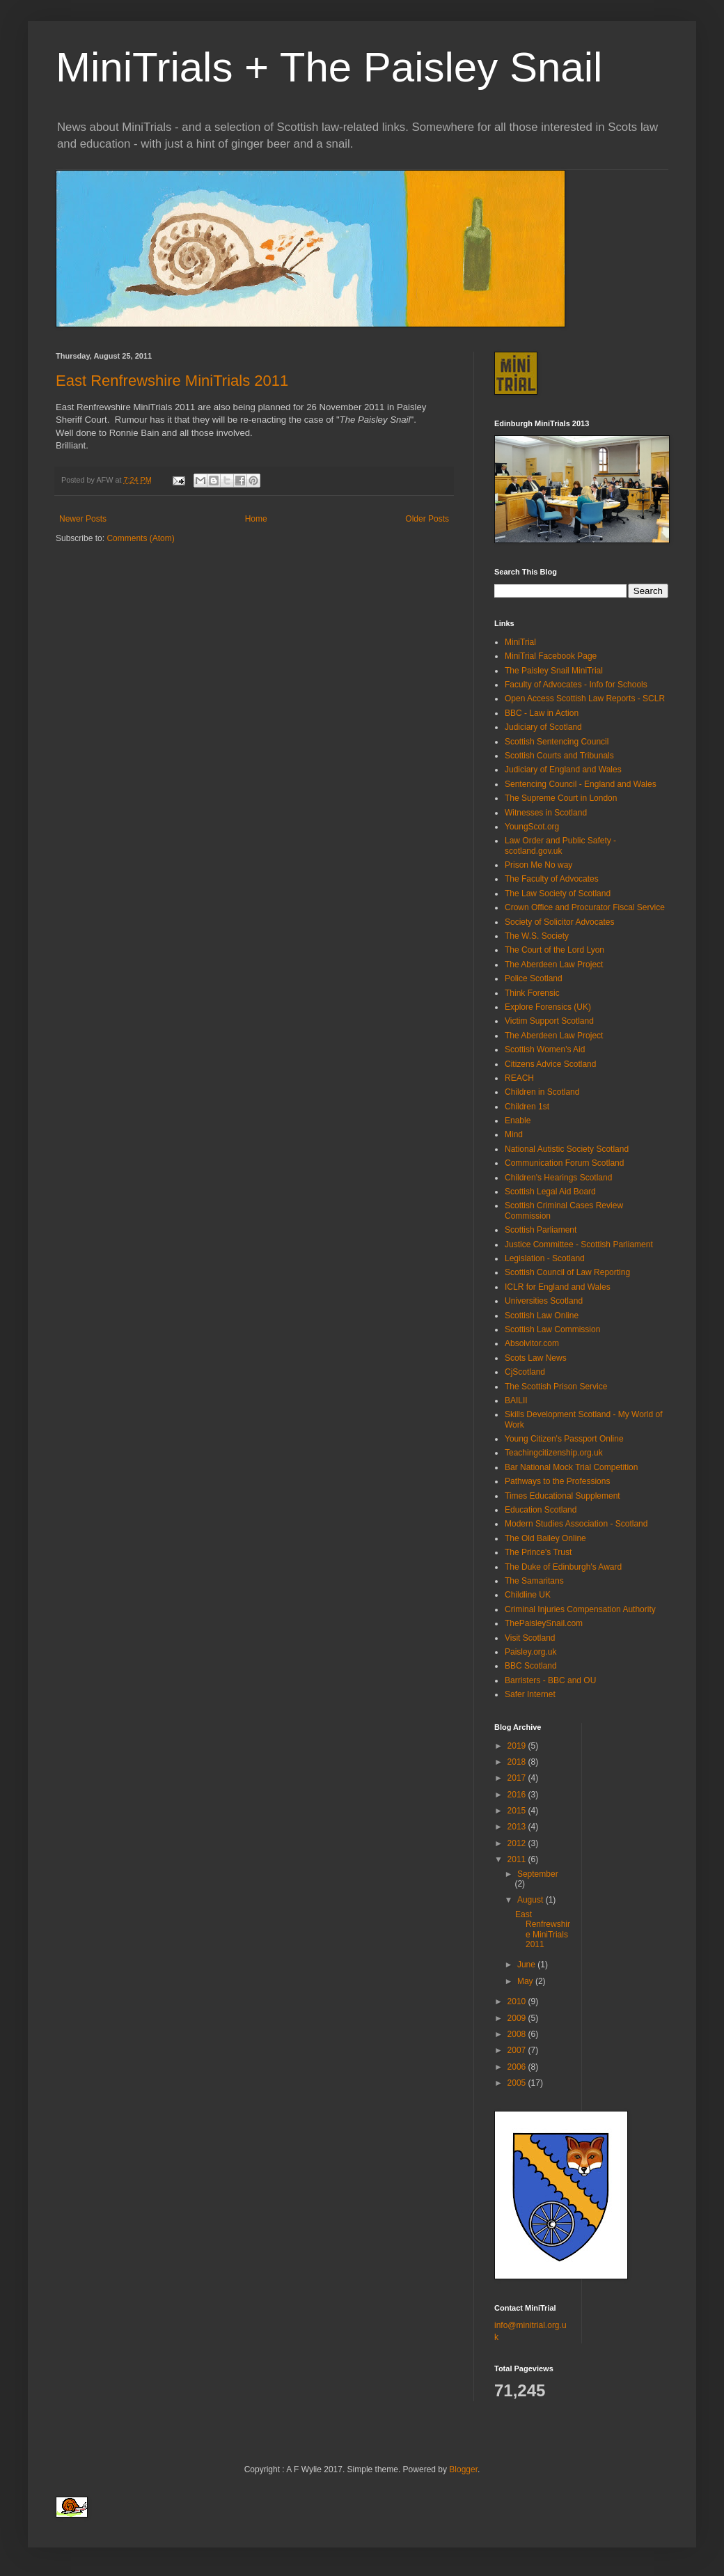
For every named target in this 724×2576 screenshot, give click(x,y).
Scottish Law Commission (552, 1329)
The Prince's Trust (538, 1552)
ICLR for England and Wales (558, 1287)
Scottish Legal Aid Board (550, 1191)
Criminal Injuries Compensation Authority (580, 1609)
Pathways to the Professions (557, 1481)
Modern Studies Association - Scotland (576, 1524)
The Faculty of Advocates (552, 879)
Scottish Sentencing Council (556, 742)
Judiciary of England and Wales (563, 769)
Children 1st (527, 1106)
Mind (514, 1134)
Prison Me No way (538, 865)
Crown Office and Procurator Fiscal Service (585, 907)
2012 (517, 1843)
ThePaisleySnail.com (544, 1623)
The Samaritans (534, 1581)
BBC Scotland (531, 1666)
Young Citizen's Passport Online (564, 1439)
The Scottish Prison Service (556, 1386)
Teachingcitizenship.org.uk (554, 1453)
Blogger (463, 2469)
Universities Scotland (544, 1301)
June (527, 1964)
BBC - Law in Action (542, 713)
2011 (517, 1859)
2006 (517, 2067)
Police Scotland (533, 978)
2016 (517, 1795)
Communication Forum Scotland (564, 1163)
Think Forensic (532, 993)
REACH (519, 1078)
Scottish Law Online (542, 1315)
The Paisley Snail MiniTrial (554, 671)
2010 (517, 2001)
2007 (517, 2050)
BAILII (516, 1400)
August (531, 1900)
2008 (517, 2034)
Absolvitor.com (532, 1343)
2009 (517, 2018)
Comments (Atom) (140, 538)
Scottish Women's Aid (545, 1049)
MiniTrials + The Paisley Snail (329, 67)
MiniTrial (520, 642)
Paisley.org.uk (530, 1652)
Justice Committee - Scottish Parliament (579, 1244)
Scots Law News (536, 1358)
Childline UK (528, 1595)
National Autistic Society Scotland (567, 1149)
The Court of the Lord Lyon (554, 950)
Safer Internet (530, 1694)
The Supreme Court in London (561, 798)
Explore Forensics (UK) (548, 1007)
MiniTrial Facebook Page (551, 656)
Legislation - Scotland (545, 1258)
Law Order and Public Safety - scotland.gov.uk (560, 845)
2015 (517, 1811)
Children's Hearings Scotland (558, 1177)
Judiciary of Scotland (543, 727)
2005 (517, 2083)
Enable (517, 1120)
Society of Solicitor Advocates (559, 922)
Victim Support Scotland (549, 1021)
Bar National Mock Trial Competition (571, 1467)
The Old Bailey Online (545, 1538)
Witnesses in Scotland (546, 813)
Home (256, 519)
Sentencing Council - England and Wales (580, 784)
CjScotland (525, 1372)
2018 (517, 1762)
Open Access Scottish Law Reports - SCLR (585, 698)
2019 (517, 1746)
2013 (517, 1827)
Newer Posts (83, 519)
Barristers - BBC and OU (550, 1680)
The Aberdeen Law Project (554, 964)
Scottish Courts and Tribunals (559, 755)
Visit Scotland (530, 1638)
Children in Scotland (542, 1092)
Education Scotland (540, 1510)
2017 (517, 1778)
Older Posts (427, 519)
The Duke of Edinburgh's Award (563, 1567)
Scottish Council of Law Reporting (567, 1272)
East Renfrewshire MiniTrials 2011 (172, 380)
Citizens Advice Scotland (550, 1064)
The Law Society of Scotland (558, 893)
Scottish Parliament (540, 1230)
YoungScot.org (532, 827)
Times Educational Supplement (562, 1496)
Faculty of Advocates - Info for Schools (576, 684)
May (526, 1981)
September (537, 1874)
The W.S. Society (537, 936)
